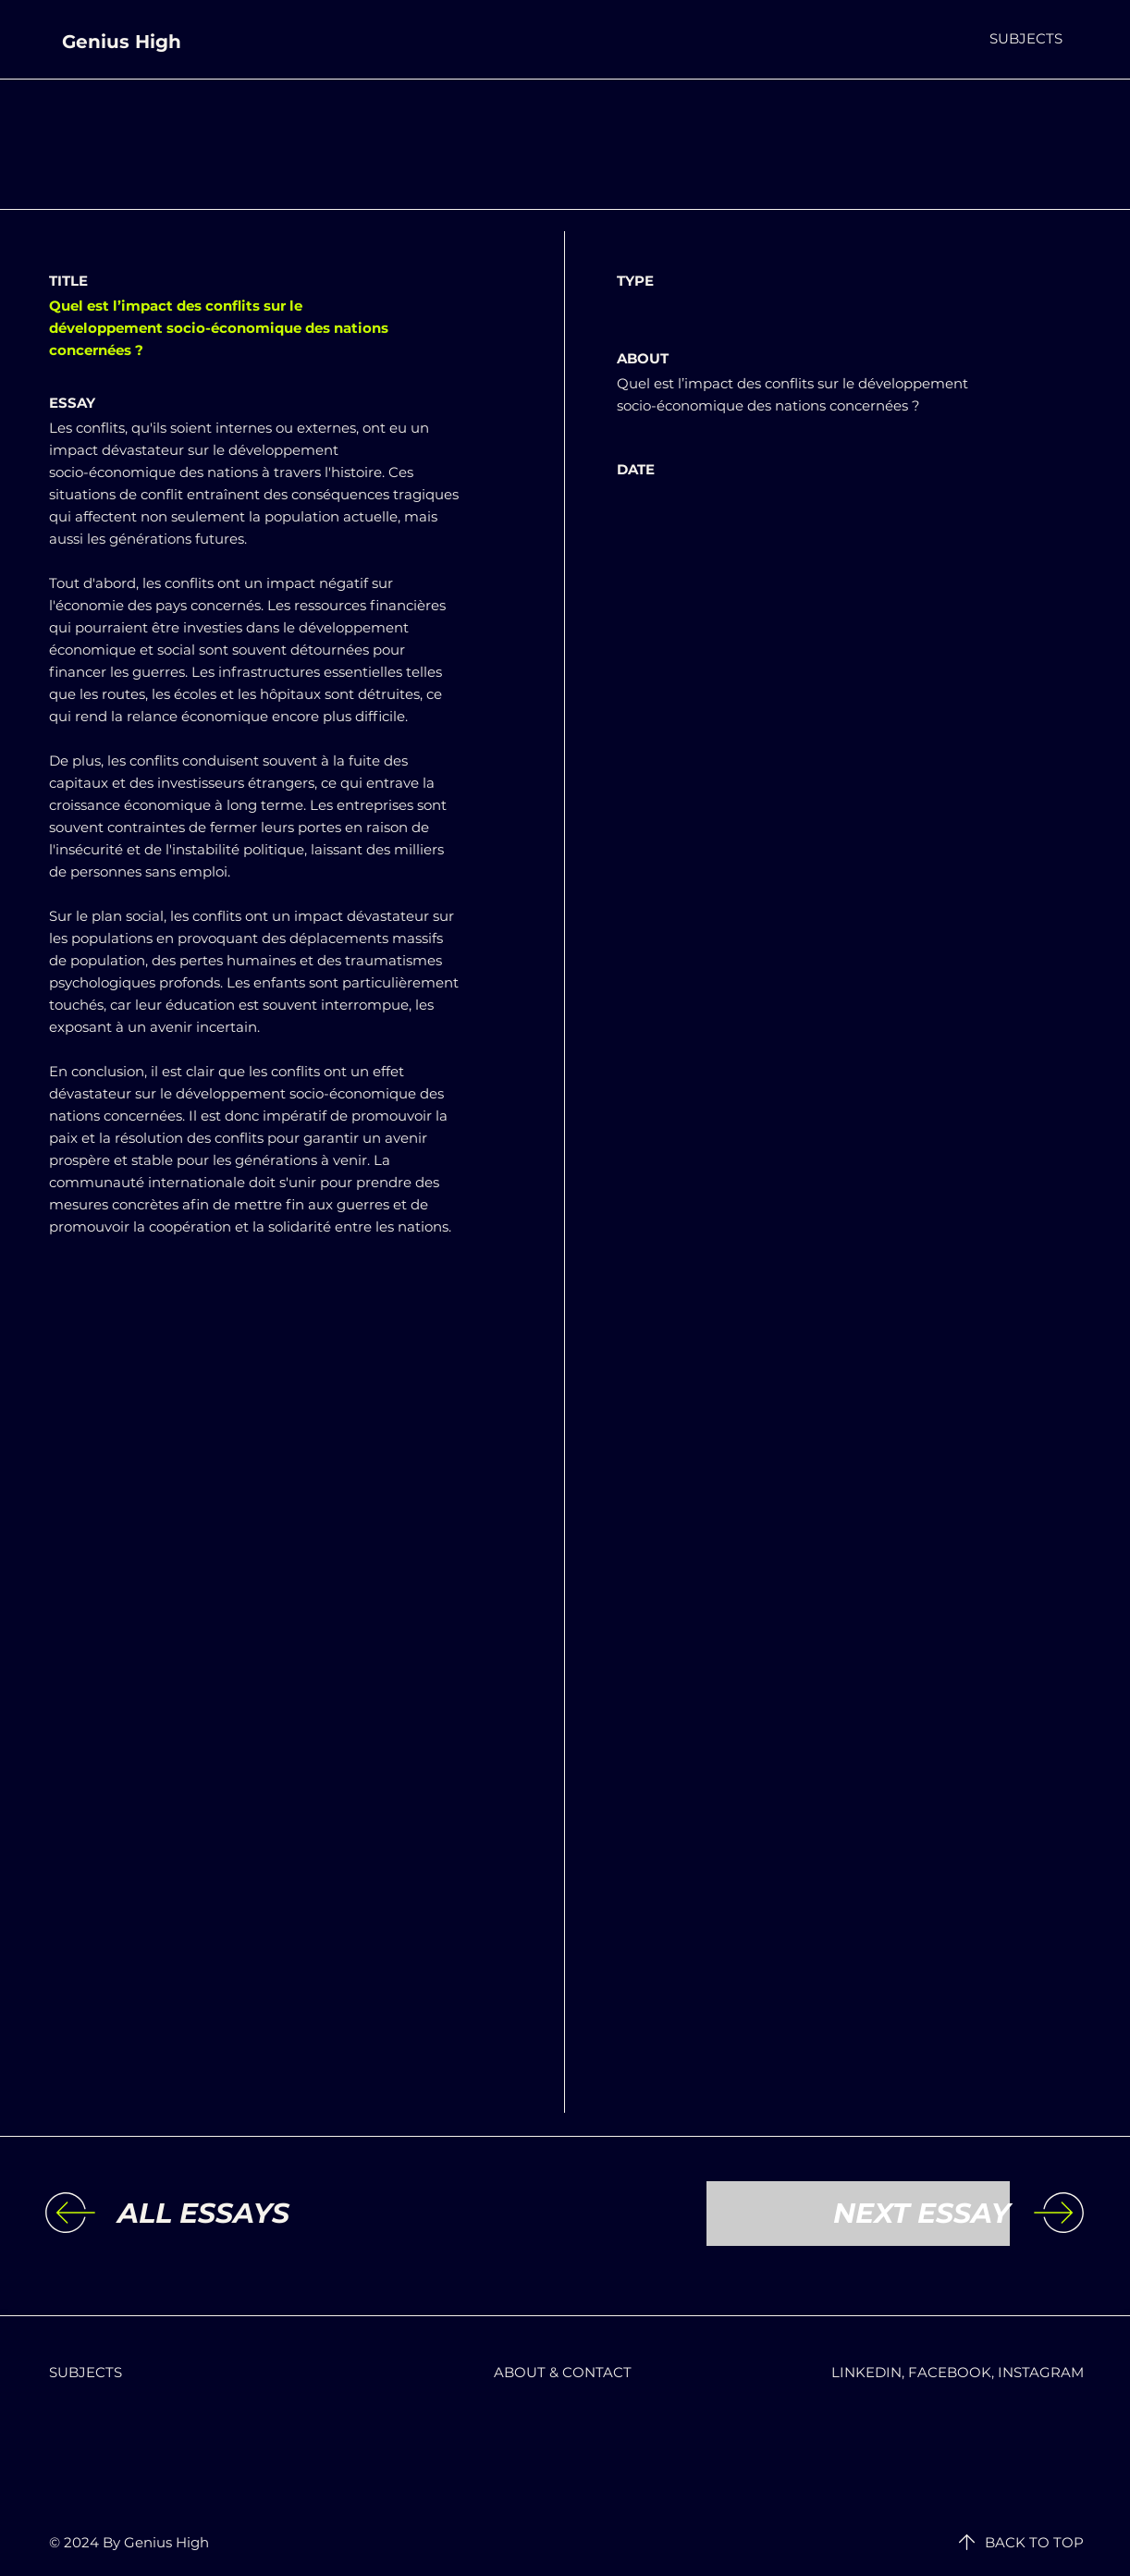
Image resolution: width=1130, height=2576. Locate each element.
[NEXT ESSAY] (858, 2213)
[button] (1026, 38)
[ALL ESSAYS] (269, 2213)
